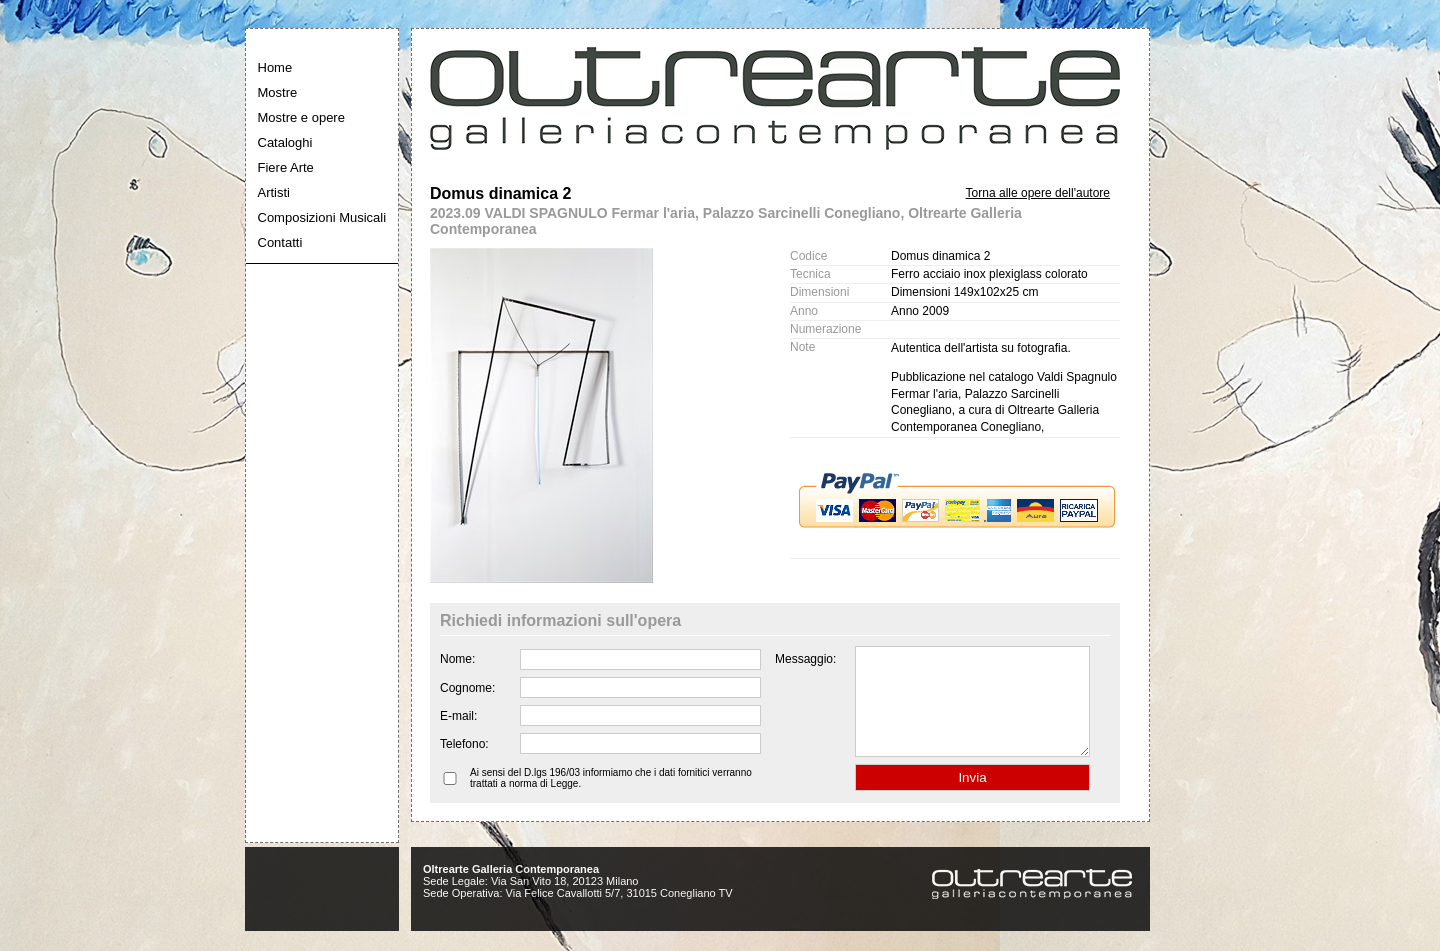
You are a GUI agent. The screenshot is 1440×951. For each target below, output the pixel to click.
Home (275, 67)
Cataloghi (285, 142)
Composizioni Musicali (322, 217)
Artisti (274, 192)
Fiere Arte (286, 167)
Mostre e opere (301, 117)
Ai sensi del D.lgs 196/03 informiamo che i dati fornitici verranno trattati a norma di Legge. (611, 799)
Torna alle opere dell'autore (1038, 193)
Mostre (278, 92)
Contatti (280, 242)
